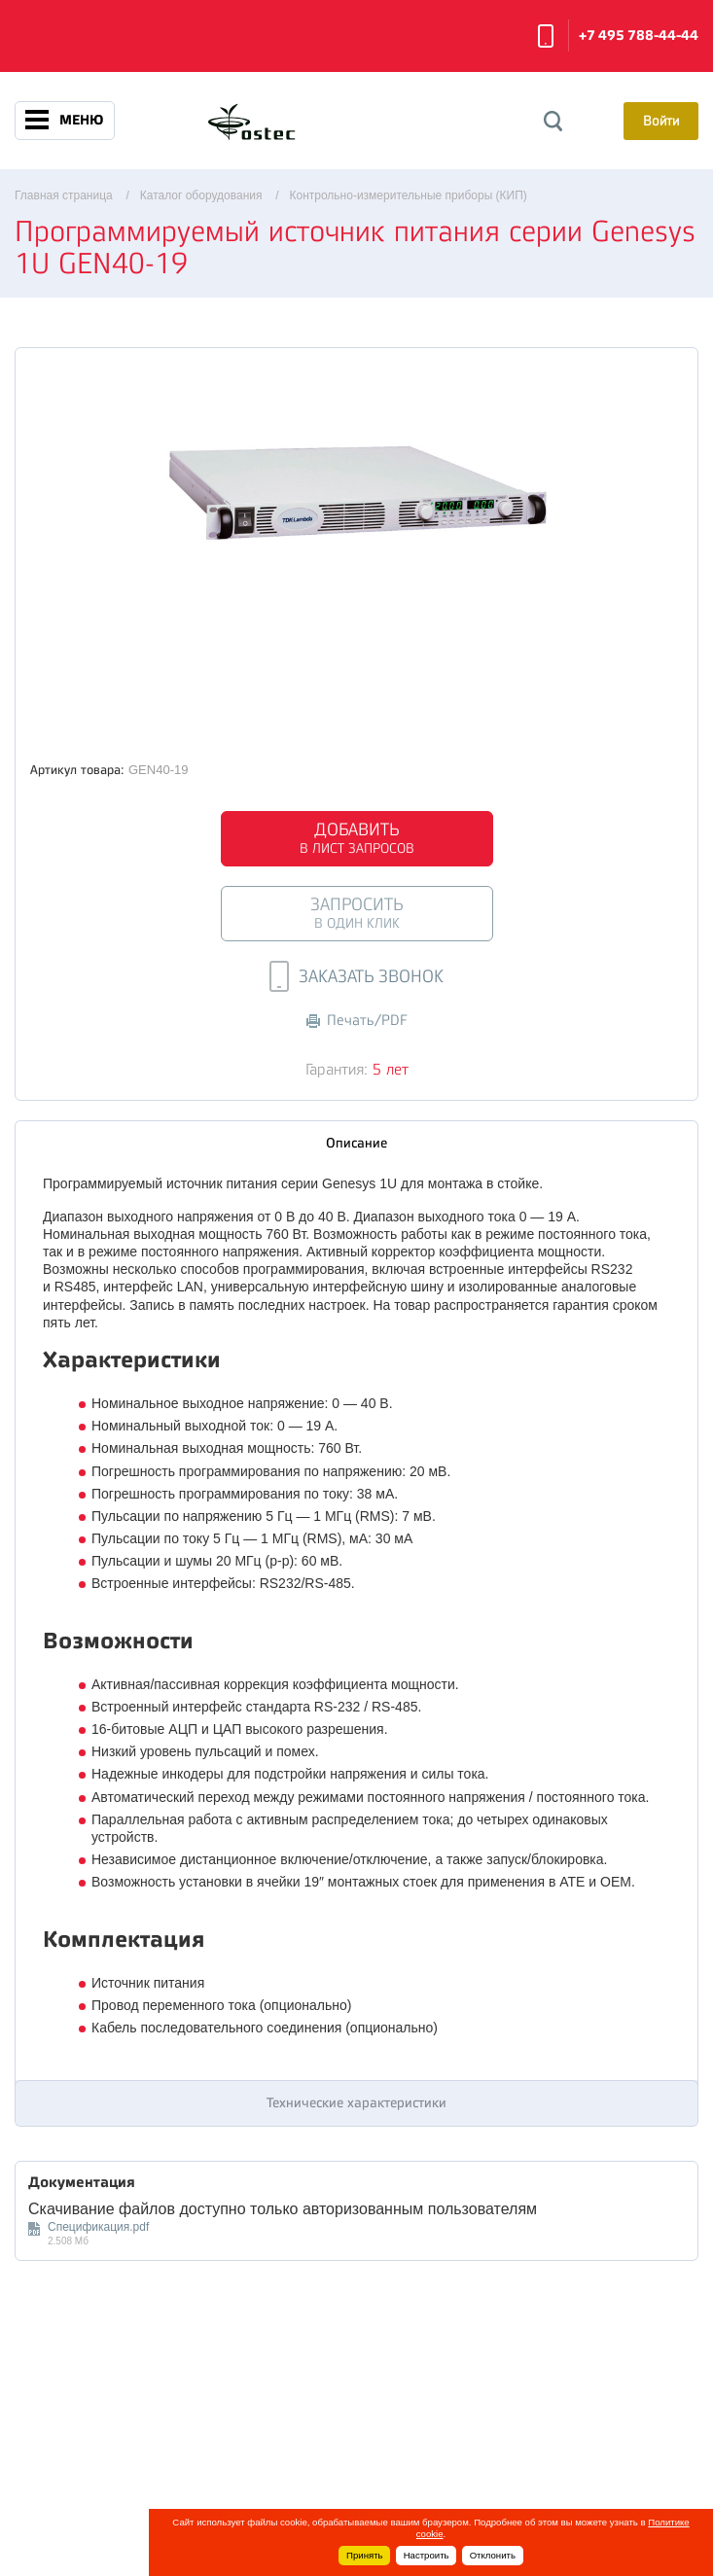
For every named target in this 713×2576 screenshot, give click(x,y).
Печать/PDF (357, 1020)
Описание (356, 1142)
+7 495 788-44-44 (638, 35)
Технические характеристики (356, 2102)
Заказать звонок (545, 36)
